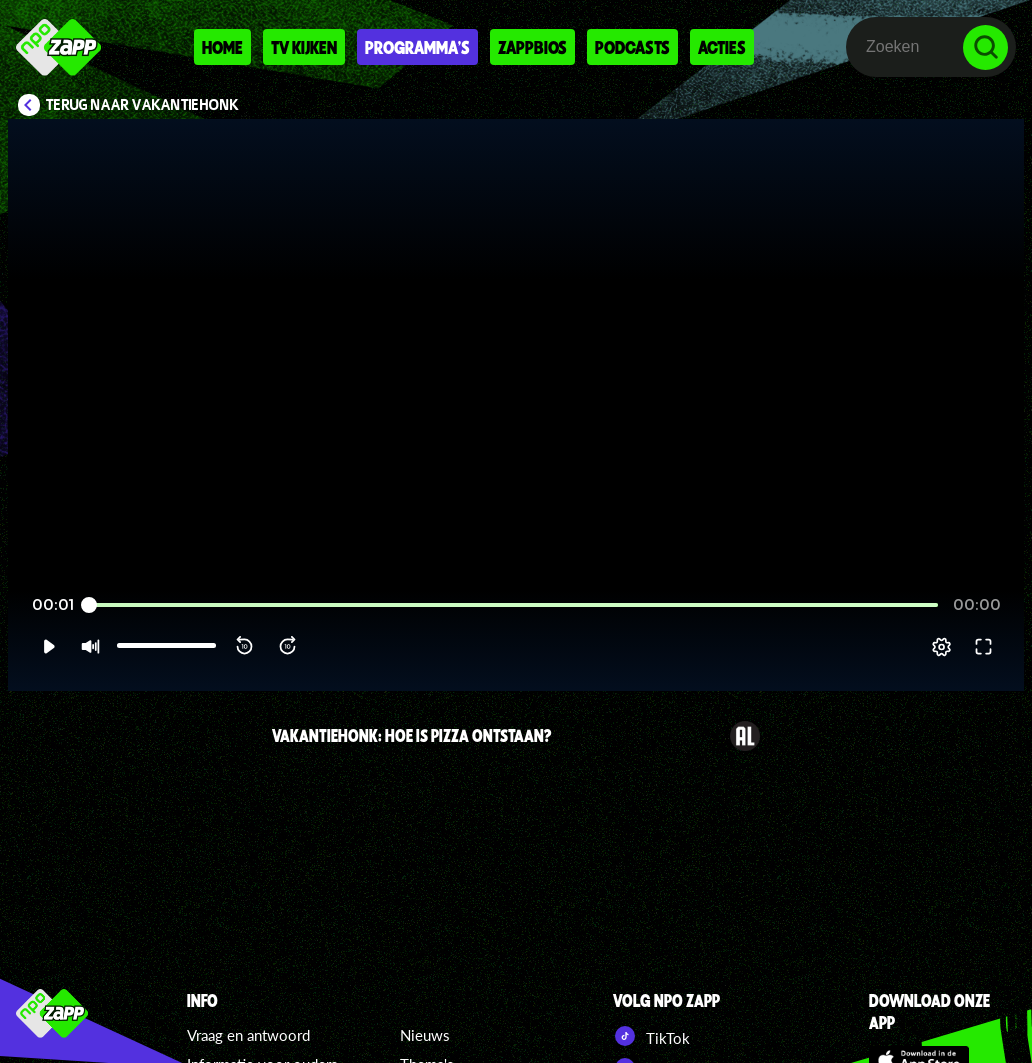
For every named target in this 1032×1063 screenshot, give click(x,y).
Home (222, 47)
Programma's (417, 47)
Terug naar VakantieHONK (142, 105)
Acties (722, 47)
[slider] (513, 605)
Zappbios (532, 47)
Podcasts (632, 47)
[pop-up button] (941, 647)
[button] (48, 647)
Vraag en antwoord (248, 1035)
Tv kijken (304, 47)
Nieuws (425, 1035)
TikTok (651, 1036)
